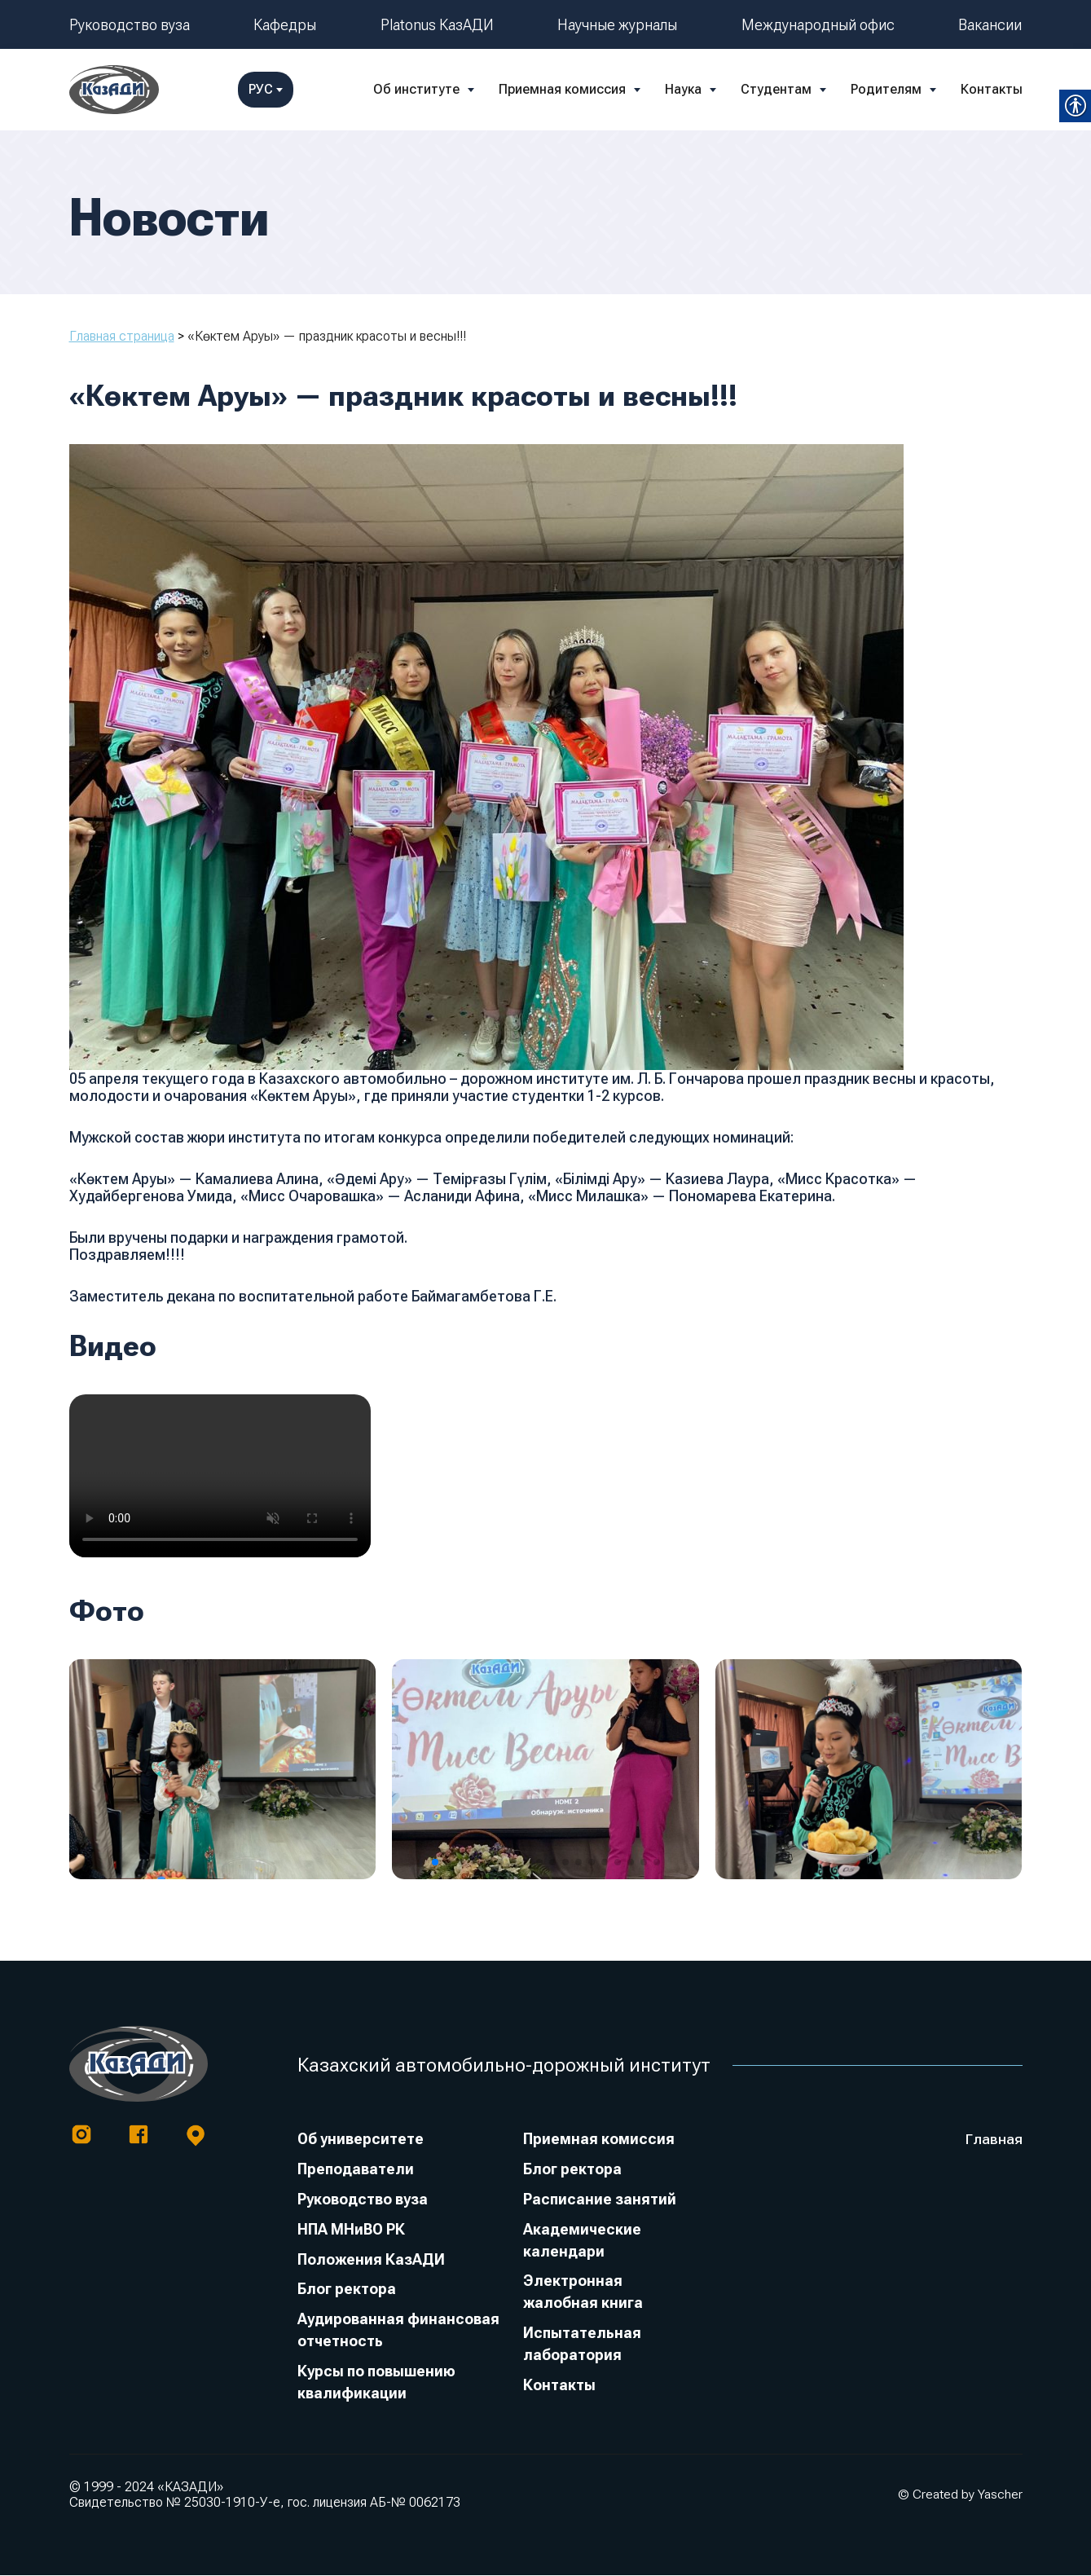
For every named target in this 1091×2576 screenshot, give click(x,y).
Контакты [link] (856, 89)
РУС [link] (995, 89)
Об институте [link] (281, 89)
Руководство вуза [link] (129, 24)
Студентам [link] (640, 89)
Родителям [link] (750, 89)
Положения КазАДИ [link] (371, 2260)
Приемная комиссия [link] (427, 89)
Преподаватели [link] (356, 2169)
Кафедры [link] (284, 24)
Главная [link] (994, 2139)
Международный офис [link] (818, 24)
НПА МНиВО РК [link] (351, 2230)
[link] (114, 89)
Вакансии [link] (990, 24)
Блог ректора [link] (346, 2290)
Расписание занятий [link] (600, 2199)
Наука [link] (548, 89)
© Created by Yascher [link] (960, 2495)
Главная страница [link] (121, 336)
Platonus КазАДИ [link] (437, 24)
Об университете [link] (360, 2139)
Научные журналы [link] (617, 24)
